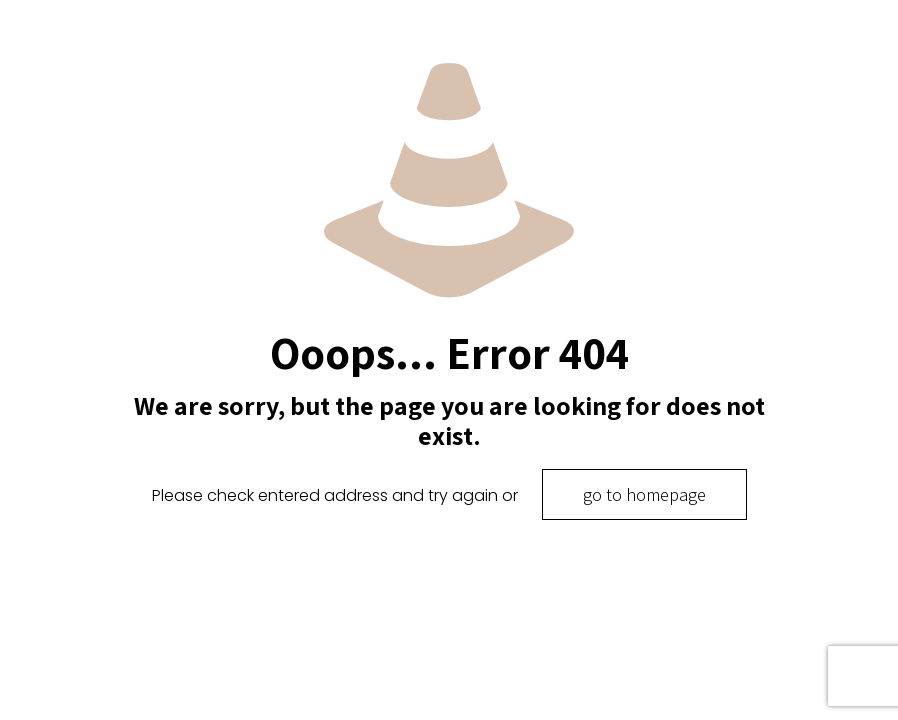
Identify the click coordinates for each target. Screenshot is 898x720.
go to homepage (644, 494)
